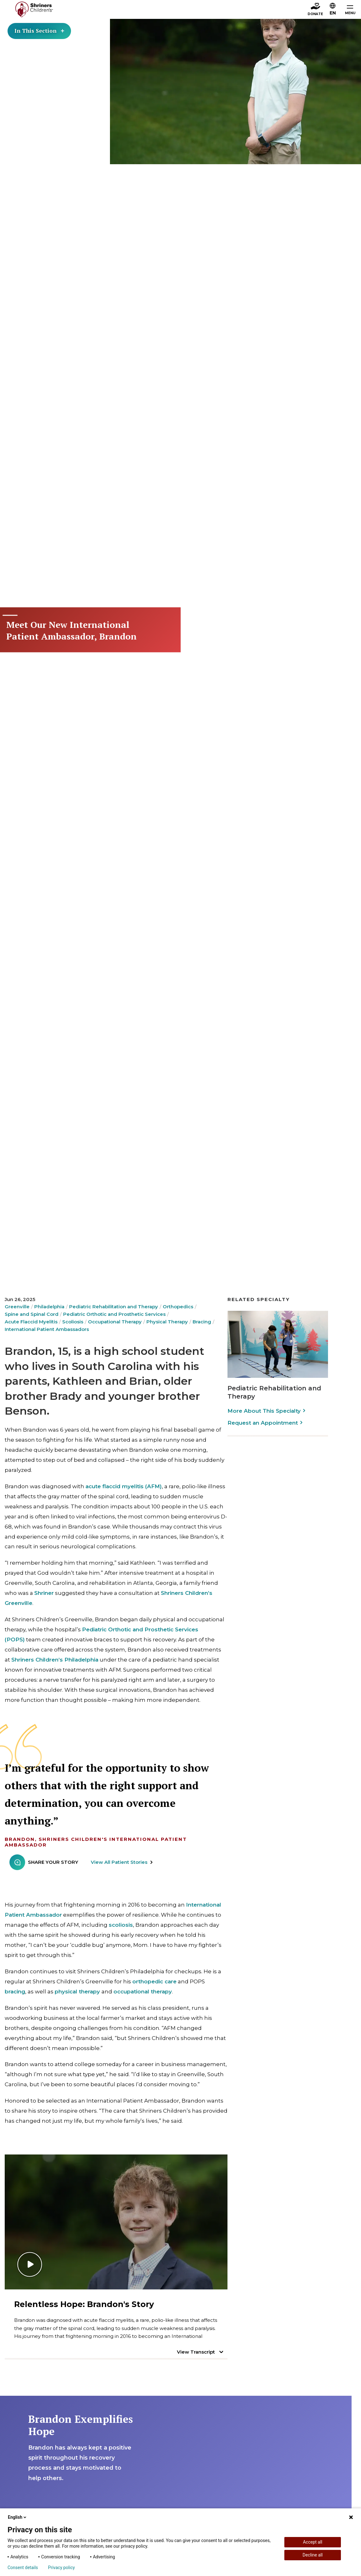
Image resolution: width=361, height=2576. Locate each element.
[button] (332, 8)
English (17, 2517)
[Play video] (116, 2221)
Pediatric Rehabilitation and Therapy (113, 1307)
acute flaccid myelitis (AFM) (123, 1486)
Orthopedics (178, 1307)
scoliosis (121, 1925)
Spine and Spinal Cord (31, 1314)
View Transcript (196, 2352)
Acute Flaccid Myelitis (31, 1322)
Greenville (17, 1307)
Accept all (312, 2542)
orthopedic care (154, 1981)
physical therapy (77, 1991)
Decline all (313, 2554)
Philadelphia (49, 1307)
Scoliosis (72, 1322)
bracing (15, 1991)
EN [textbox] (333, 13)
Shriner (44, 1593)
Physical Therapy (167, 1322)
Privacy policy (61, 2567)
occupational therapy (142, 1991)
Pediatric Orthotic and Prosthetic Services (114, 1314)
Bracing (202, 1322)
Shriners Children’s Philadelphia (54, 1660)
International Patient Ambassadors (47, 1329)
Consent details (23, 2567)
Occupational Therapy (115, 1322)
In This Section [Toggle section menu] (41, 31)
